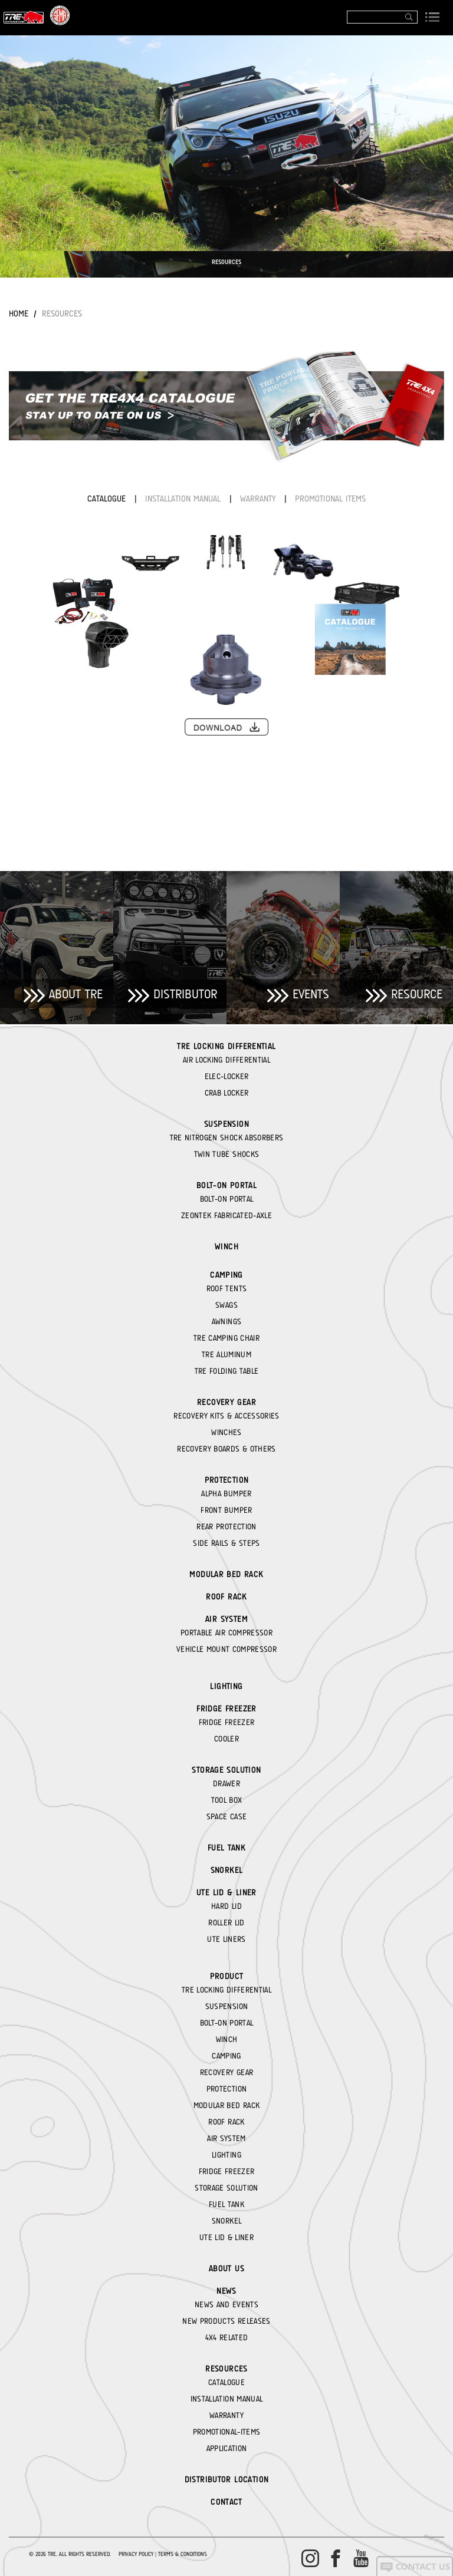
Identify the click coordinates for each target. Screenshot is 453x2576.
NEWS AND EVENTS (226, 2304)
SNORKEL (227, 1870)
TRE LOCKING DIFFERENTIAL (226, 1046)
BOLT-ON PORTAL (226, 1185)
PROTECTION (227, 1480)
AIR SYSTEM (226, 1619)
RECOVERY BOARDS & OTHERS (226, 1448)
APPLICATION (226, 2448)
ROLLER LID (226, 1922)
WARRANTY (259, 498)
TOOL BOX (226, 1800)
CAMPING (226, 1274)
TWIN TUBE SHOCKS (227, 1154)
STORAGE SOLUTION (226, 1769)
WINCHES (226, 1432)
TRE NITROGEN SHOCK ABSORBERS (227, 1137)
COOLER (226, 1738)
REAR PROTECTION (226, 1526)
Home (18, 313)
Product (227, 1976)
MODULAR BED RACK (226, 1574)
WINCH (226, 1246)
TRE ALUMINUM (226, 1354)
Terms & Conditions (182, 2554)
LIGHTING (226, 1686)
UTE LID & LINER (226, 1892)
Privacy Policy (136, 2554)
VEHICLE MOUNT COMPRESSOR (226, 1649)
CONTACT (226, 2501)
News (226, 2290)
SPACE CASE (226, 1816)
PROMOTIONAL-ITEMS (227, 2431)
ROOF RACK (226, 1596)
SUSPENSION (226, 1124)
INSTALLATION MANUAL (184, 498)
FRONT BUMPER (226, 1510)
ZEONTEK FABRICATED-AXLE (226, 1215)
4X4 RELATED (226, 2337)
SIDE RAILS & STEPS (226, 1543)
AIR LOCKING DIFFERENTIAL (226, 1059)
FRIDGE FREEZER (226, 1708)
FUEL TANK (226, 1847)
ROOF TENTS (226, 1288)
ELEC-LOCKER (227, 1076)
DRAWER (226, 1783)
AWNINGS (226, 1321)
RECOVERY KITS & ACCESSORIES (226, 1415)
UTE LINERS (226, 1939)
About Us (226, 2268)
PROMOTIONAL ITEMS (330, 498)
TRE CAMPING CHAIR (226, 1338)
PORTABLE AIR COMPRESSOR (226, 1632)
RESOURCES (62, 313)
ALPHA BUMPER (226, 1493)
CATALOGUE (108, 498)
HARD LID (226, 1906)
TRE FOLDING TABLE (227, 1371)
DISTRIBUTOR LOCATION (227, 2479)
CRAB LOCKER (227, 1092)
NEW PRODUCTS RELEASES (226, 2321)
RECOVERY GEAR (226, 1402)
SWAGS (226, 1305)
